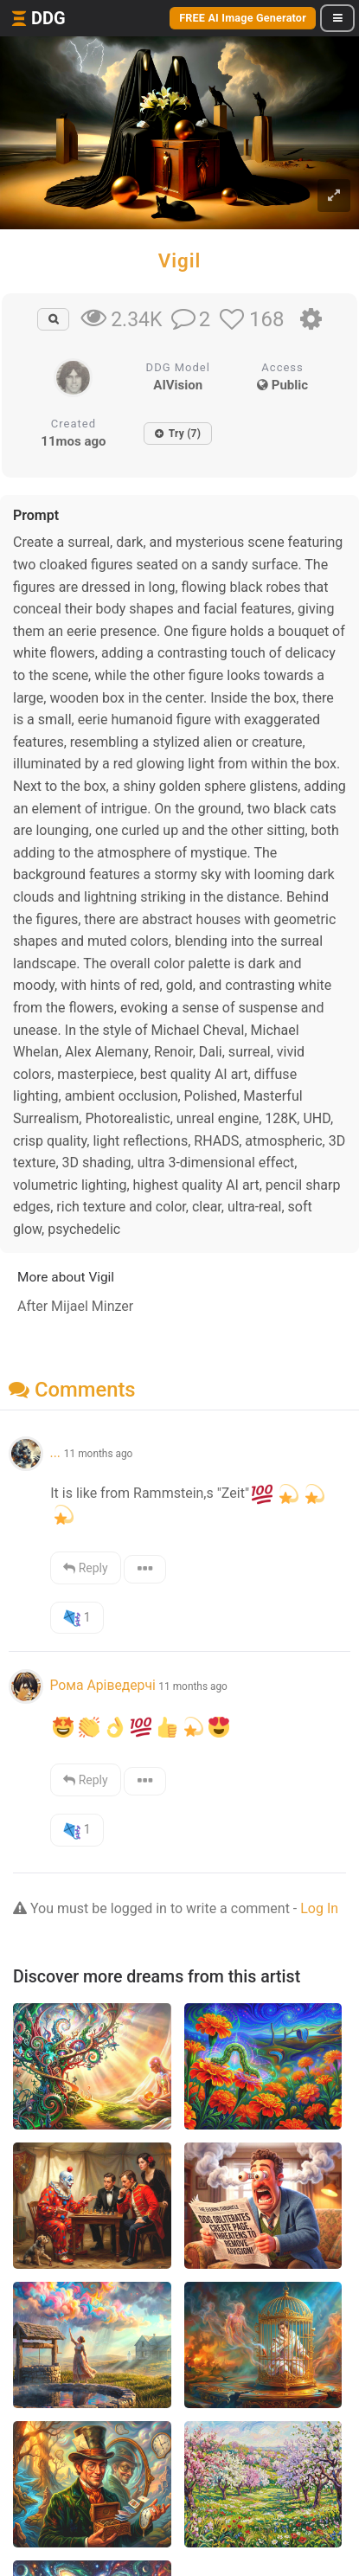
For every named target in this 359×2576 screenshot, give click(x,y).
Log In (319, 1908)
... (56, 1452)
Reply (85, 1568)
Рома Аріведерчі (102, 1685)
